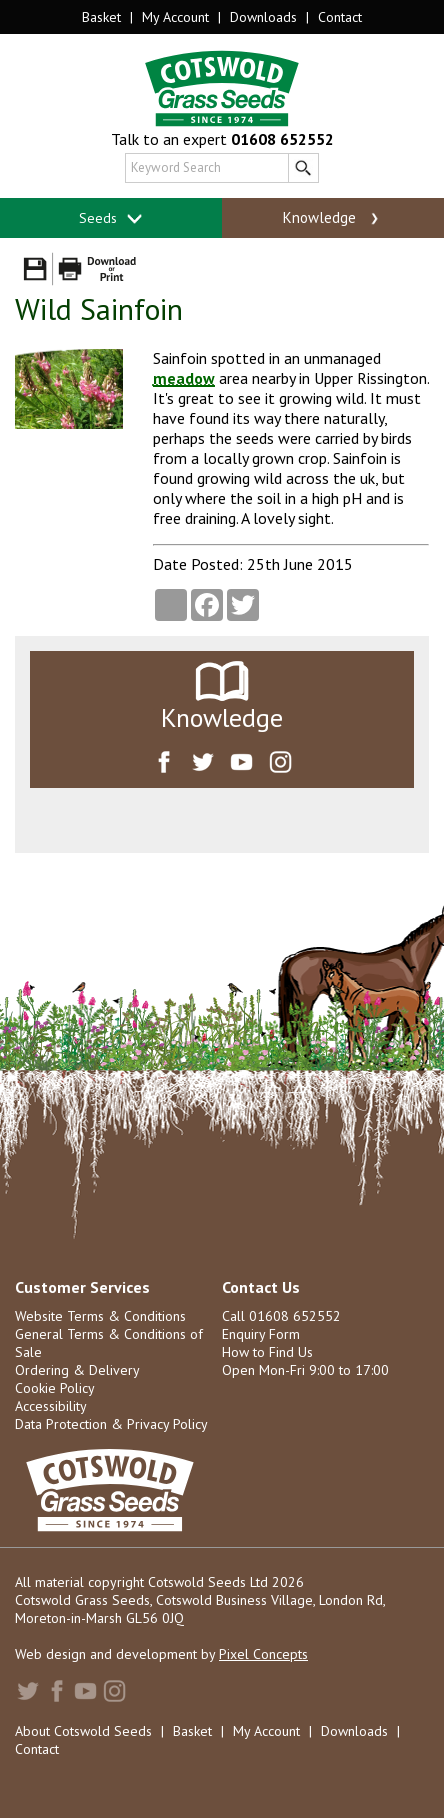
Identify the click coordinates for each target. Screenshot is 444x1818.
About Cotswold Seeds (83, 1731)
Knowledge (332, 218)
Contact (340, 17)
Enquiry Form (261, 1334)
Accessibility (51, 1406)
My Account (175, 17)
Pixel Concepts (263, 1654)
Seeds (111, 218)
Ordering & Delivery (77, 1370)
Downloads (263, 17)
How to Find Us (267, 1352)
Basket (101, 17)
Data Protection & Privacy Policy (111, 1424)
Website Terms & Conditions (100, 1316)
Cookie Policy (55, 1388)
